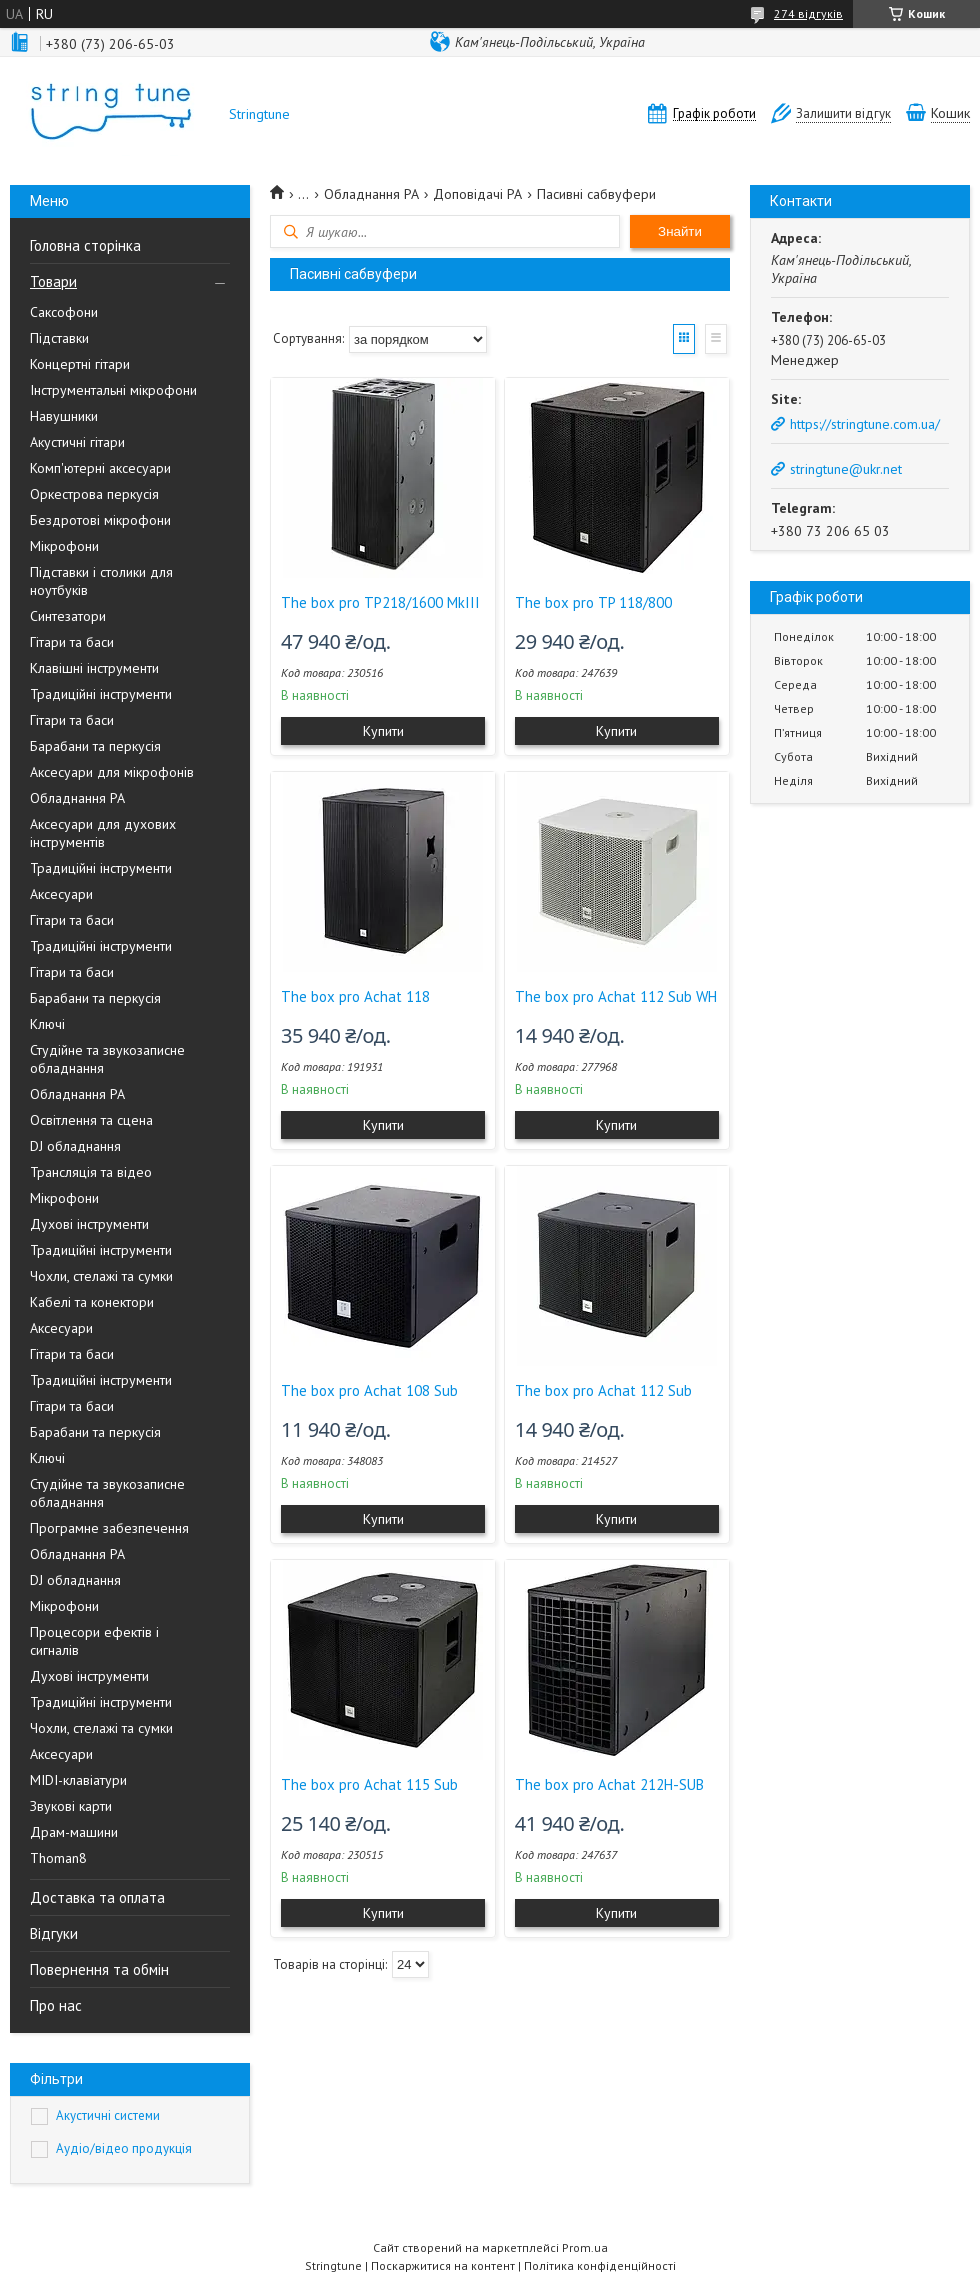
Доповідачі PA (477, 194)
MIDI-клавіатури (78, 1780)
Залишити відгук (843, 113)
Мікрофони (64, 546)
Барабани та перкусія (95, 746)
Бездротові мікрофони (100, 520)
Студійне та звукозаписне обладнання (107, 1059)
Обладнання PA (77, 798)
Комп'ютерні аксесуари (100, 468)
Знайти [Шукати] (680, 231)
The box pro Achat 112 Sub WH (616, 996)
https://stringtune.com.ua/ (865, 424)
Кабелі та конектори (92, 1302)
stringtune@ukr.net (846, 469)
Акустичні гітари (77, 442)
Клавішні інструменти (94, 668)
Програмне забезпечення (109, 1528)
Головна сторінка (85, 245)
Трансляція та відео (91, 1172)
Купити (383, 731)
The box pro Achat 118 (355, 996)
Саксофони (64, 312)
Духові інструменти (89, 1224)
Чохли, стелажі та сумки (101, 1276)
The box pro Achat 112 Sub (603, 1390)
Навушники (64, 416)
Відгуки (54, 1933)
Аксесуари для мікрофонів (112, 772)
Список (716, 339)
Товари (53, 281)
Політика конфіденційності (600, 2265)
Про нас (56, 2005)
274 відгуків (808, 13)
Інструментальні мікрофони (113, 390)
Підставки (59, 338)
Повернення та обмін (99, 1969)
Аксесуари (61, 894)
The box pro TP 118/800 (593, 602)
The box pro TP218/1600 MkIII (380, 602)
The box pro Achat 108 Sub (369, 1390)
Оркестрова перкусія (94, 494)
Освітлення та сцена (91, 1120)
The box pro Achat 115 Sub (369, 1784)
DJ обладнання (75, 1146)
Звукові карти (71, 1806)
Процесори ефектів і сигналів (94, 1641)
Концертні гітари (80, 364)
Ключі (47, 1024)
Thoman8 (58, 1858)
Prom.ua (585, 2247)
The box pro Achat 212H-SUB (609, 1784)
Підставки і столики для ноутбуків (101, 581)
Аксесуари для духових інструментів (103, 833)
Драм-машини (74, 1832)
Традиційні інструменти (101, 694)
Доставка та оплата (97, 1897)
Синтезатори (68, 616)
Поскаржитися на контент (443, 2265)
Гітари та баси (72, 642)
